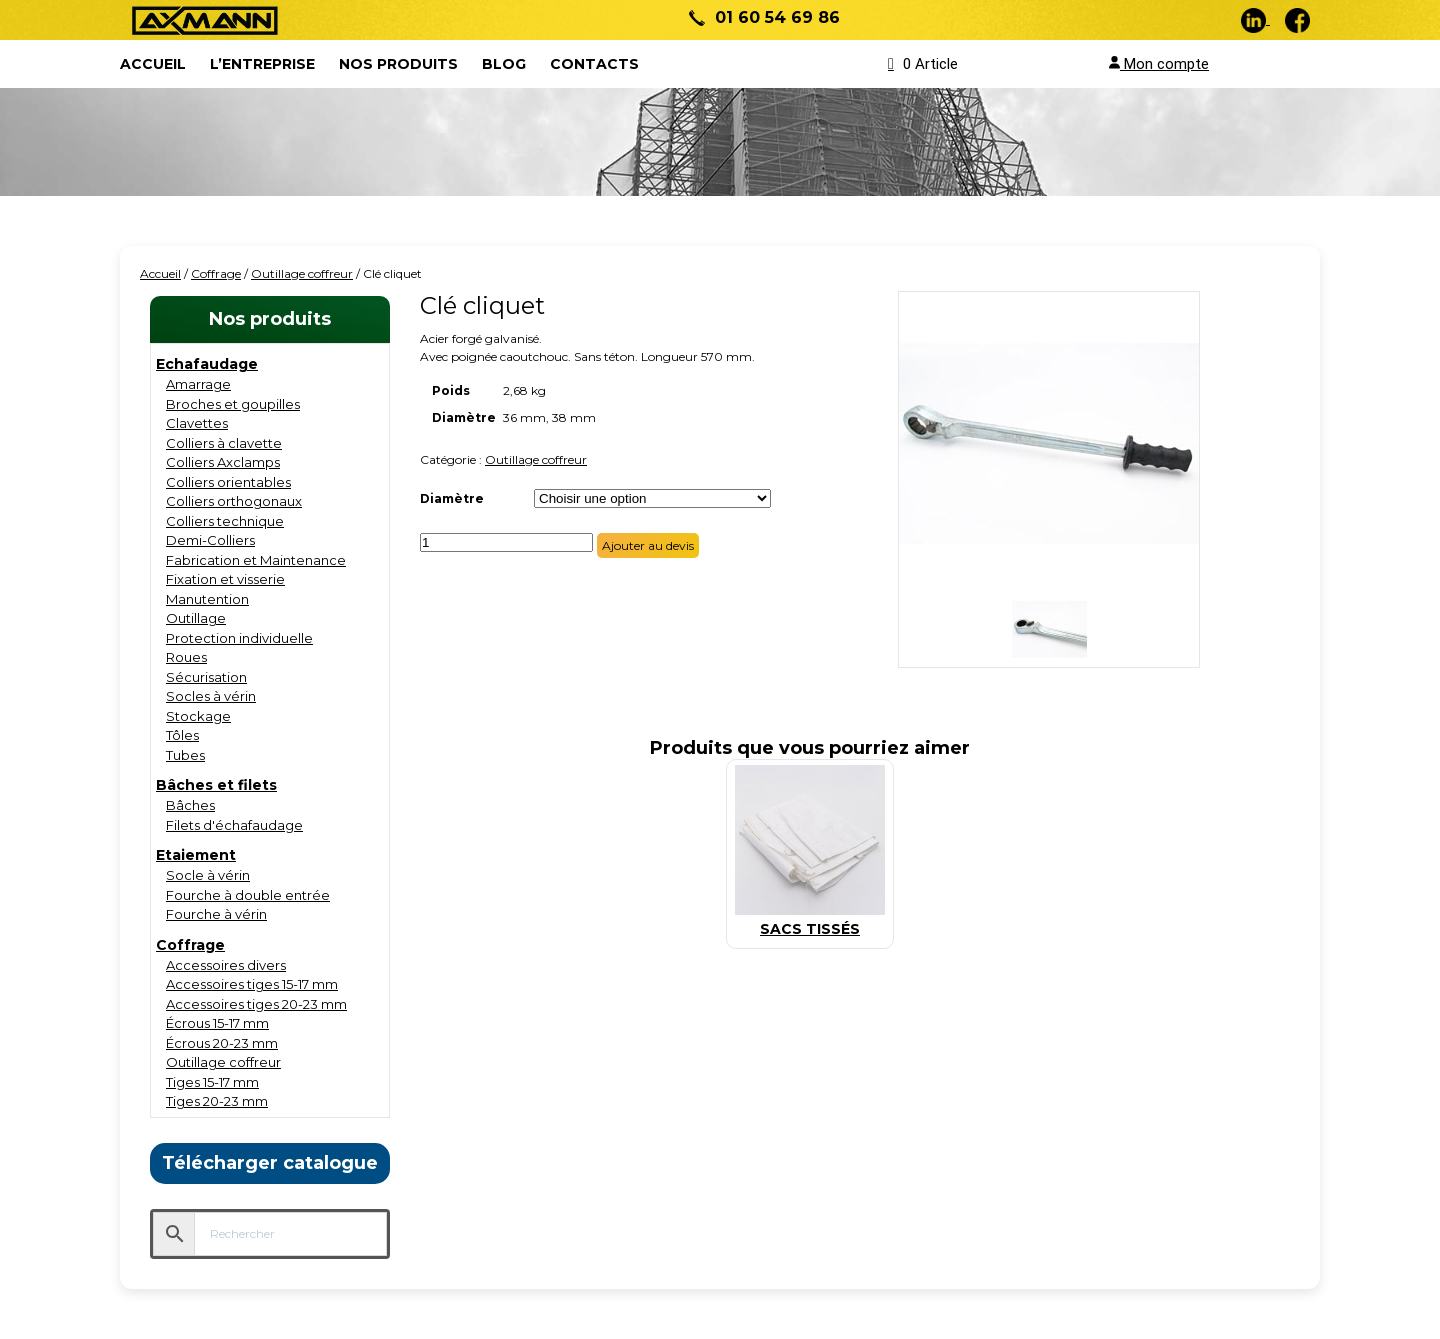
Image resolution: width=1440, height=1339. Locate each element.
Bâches (190, 805)
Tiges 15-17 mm (212, 1082)
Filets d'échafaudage (234, 825)
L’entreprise (262, 64)
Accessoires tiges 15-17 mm (252, 984)
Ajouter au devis (648, 545)
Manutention (207, 599)
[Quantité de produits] (506, 542)
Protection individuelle (239, 638)
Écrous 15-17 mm (217, 1023)
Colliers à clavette (224, 443)
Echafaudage (207, 364)
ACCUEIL (153, 64)
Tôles (182, 735)
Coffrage (216, 273)
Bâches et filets (216, 785)
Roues (186, 657)
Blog (504, 64)
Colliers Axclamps (223, 462)
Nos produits (398, 64)
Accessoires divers (226, 965)
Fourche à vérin (216, 914)
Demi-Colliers (210, 540)
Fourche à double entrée (248, 895)
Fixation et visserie (225, 579)
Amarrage (198, 384)
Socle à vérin (208, 875)
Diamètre (452, 498)
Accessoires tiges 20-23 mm (256, 1004)
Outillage (196, 618)
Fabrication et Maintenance (256, 560)
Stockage (198, 716)
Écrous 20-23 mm (222, 1043)
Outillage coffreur (302, 273)
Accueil (160, 273)
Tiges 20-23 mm (217, 1101)
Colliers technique (225, 521)
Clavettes (197, 423)
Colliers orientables (228, 482)
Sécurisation (206, 677)
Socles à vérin (211, 696)
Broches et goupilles (233, 404)
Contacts (594, 64)
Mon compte (1159, 64)
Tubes (185, 755)
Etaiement (196, 855)
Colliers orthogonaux (234, 501)
